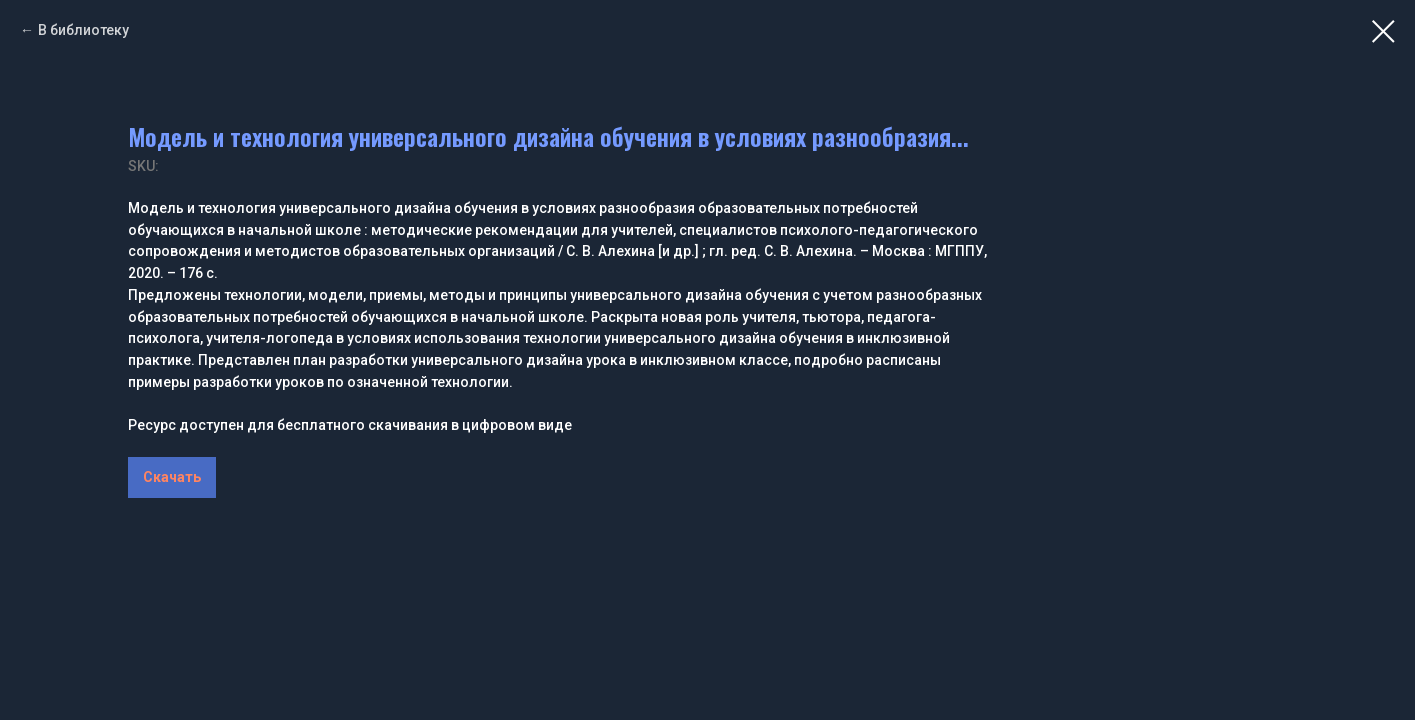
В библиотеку (83, 30)
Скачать (172, 477)
